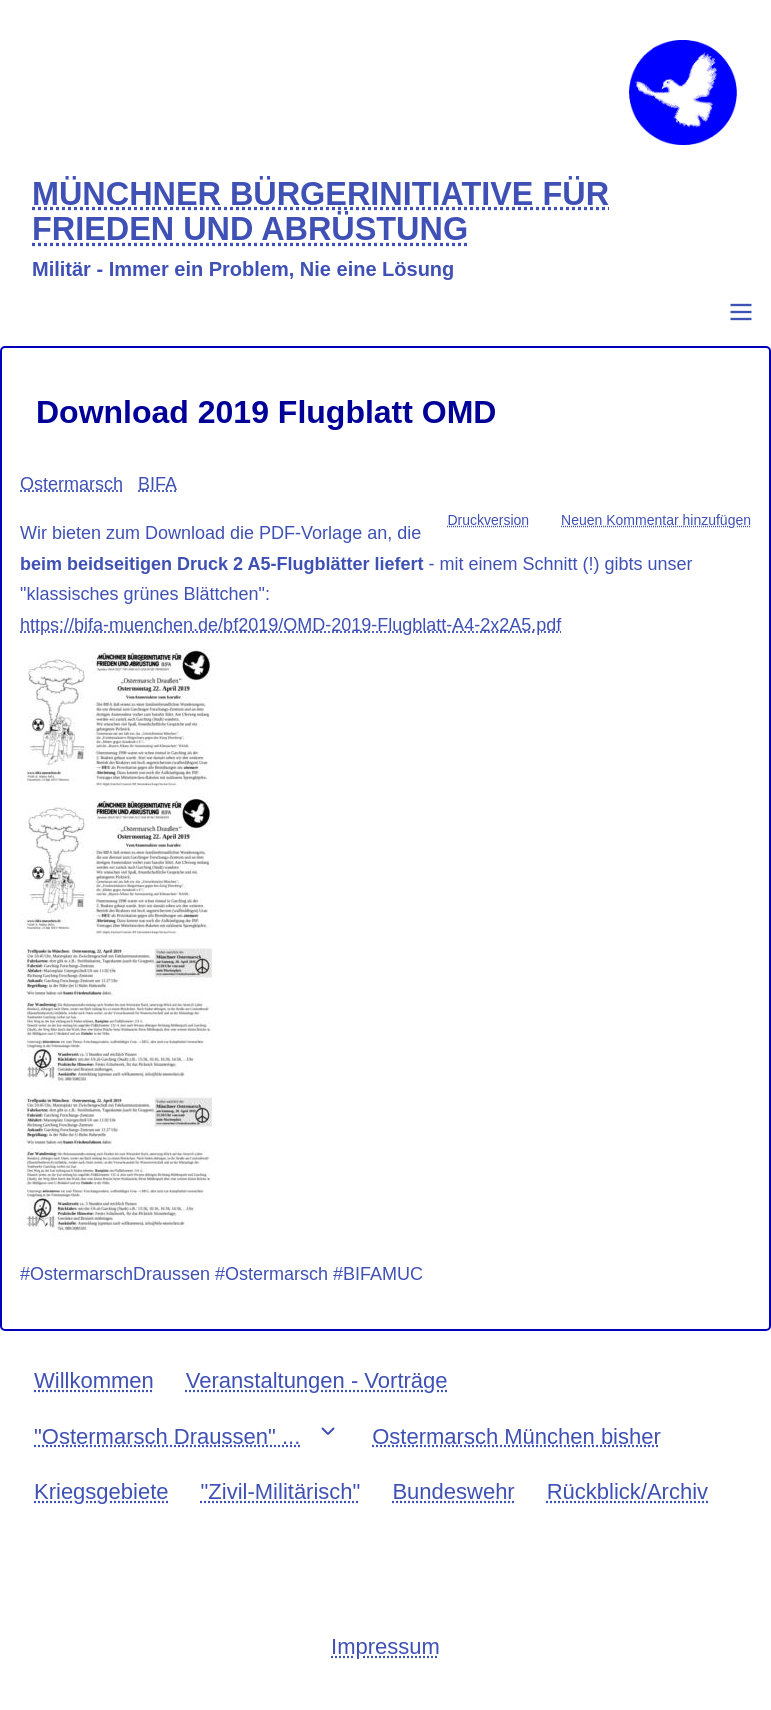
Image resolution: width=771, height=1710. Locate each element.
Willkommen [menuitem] (94, 1380)
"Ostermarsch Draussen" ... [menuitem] (167, 1436)
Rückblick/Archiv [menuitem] (627, 1491)
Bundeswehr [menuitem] (453, 1491)
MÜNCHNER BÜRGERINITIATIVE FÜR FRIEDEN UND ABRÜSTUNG (320, 212)
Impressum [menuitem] (385, 1646)
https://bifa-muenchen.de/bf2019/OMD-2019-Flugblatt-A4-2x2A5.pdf (290, 625)
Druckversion (488, 520)
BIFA (157, 484)
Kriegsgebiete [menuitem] (101, 1491)
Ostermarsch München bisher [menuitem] (516, 1436)
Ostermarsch (71, 484)
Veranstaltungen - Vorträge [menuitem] (317, 1380)
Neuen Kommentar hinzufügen (656, 520)
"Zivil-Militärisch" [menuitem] (281, 1491)
